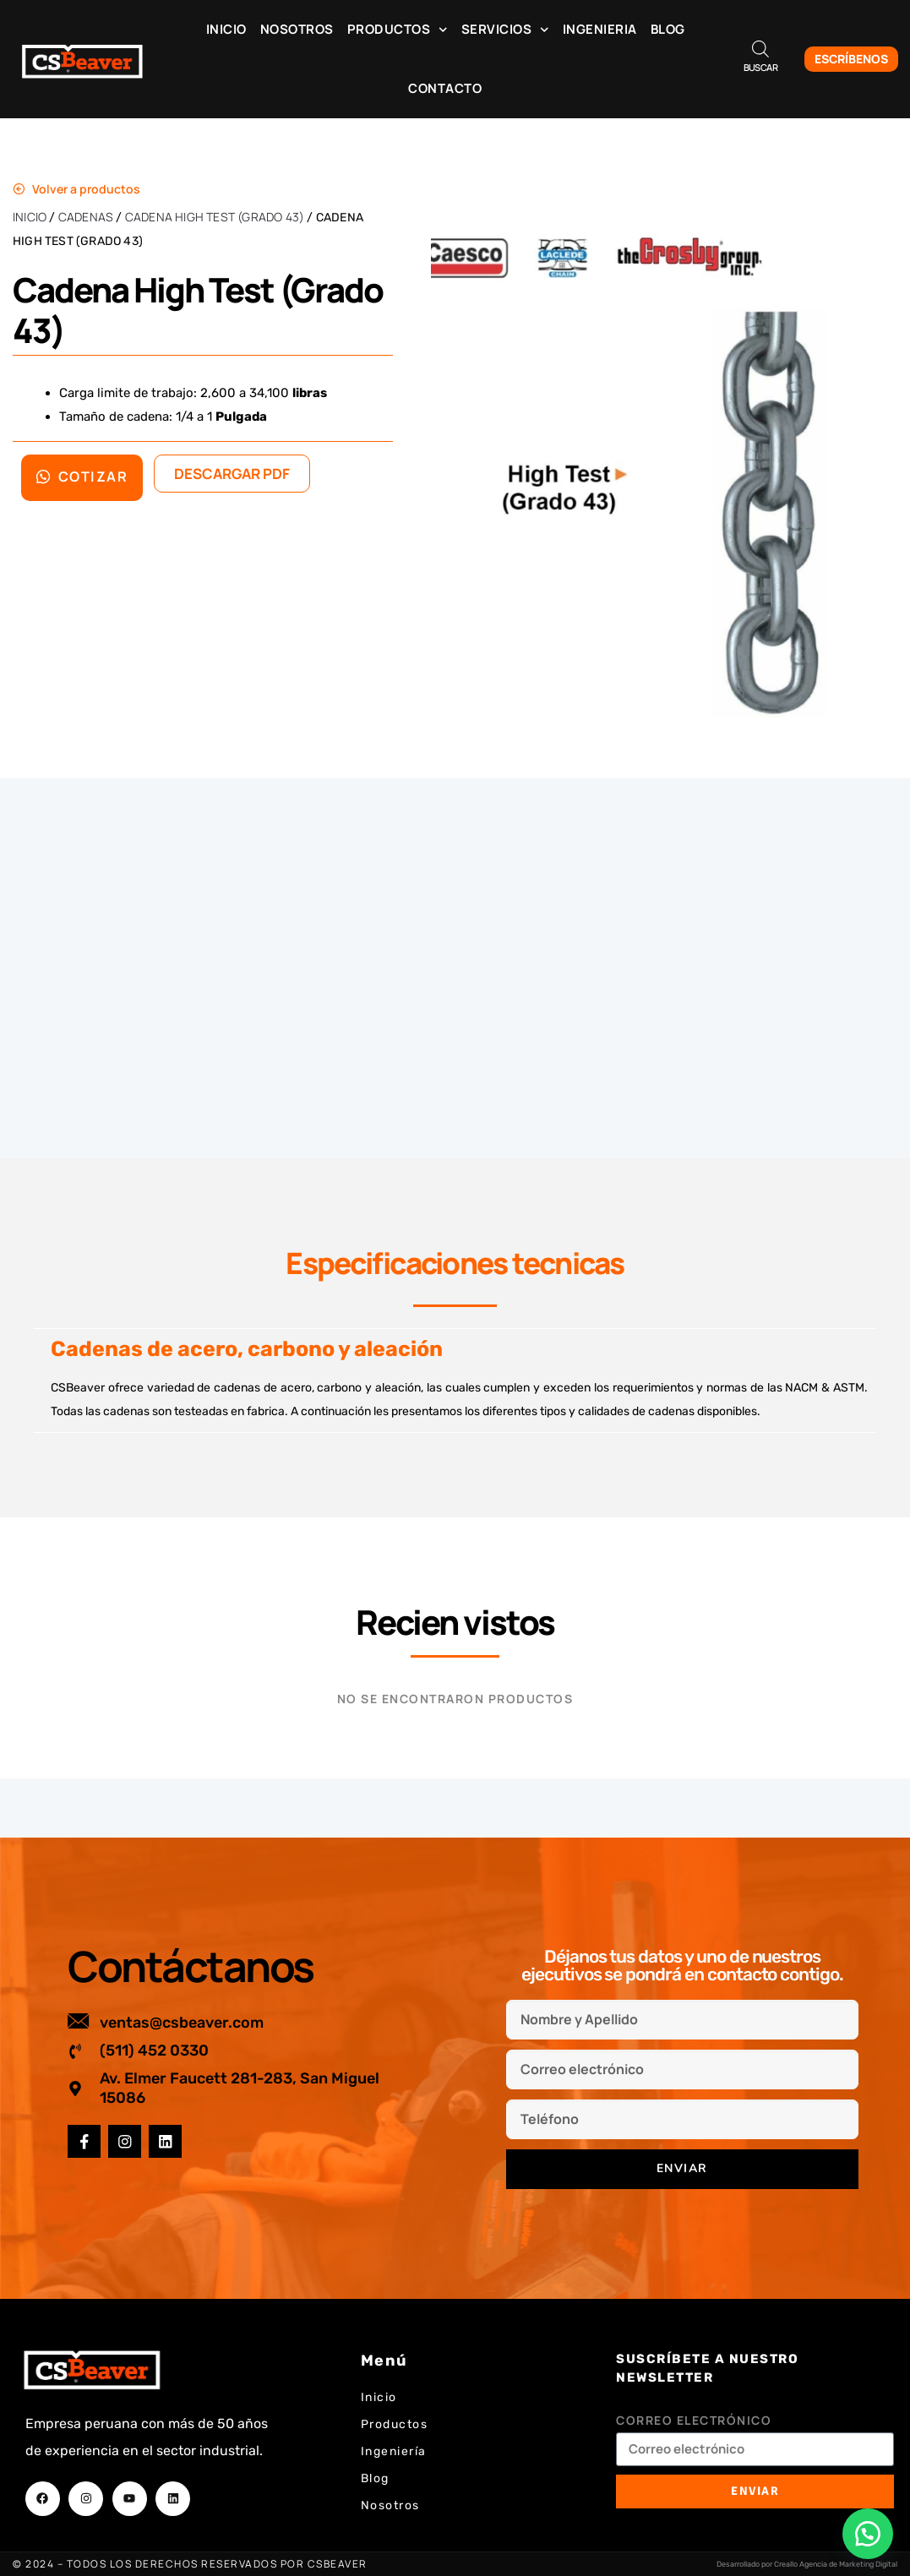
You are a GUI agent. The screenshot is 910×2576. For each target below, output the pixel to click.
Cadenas (85, 217)
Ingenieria (600, 29)
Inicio (226, 29)
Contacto (445, 88)
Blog (668, 29)
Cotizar (82, 476)
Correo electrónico (693, 2420)
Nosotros (297, 29)
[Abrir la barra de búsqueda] (760, 49)
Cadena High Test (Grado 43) (214, 217)
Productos (397, 30)
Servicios (505, 30)
